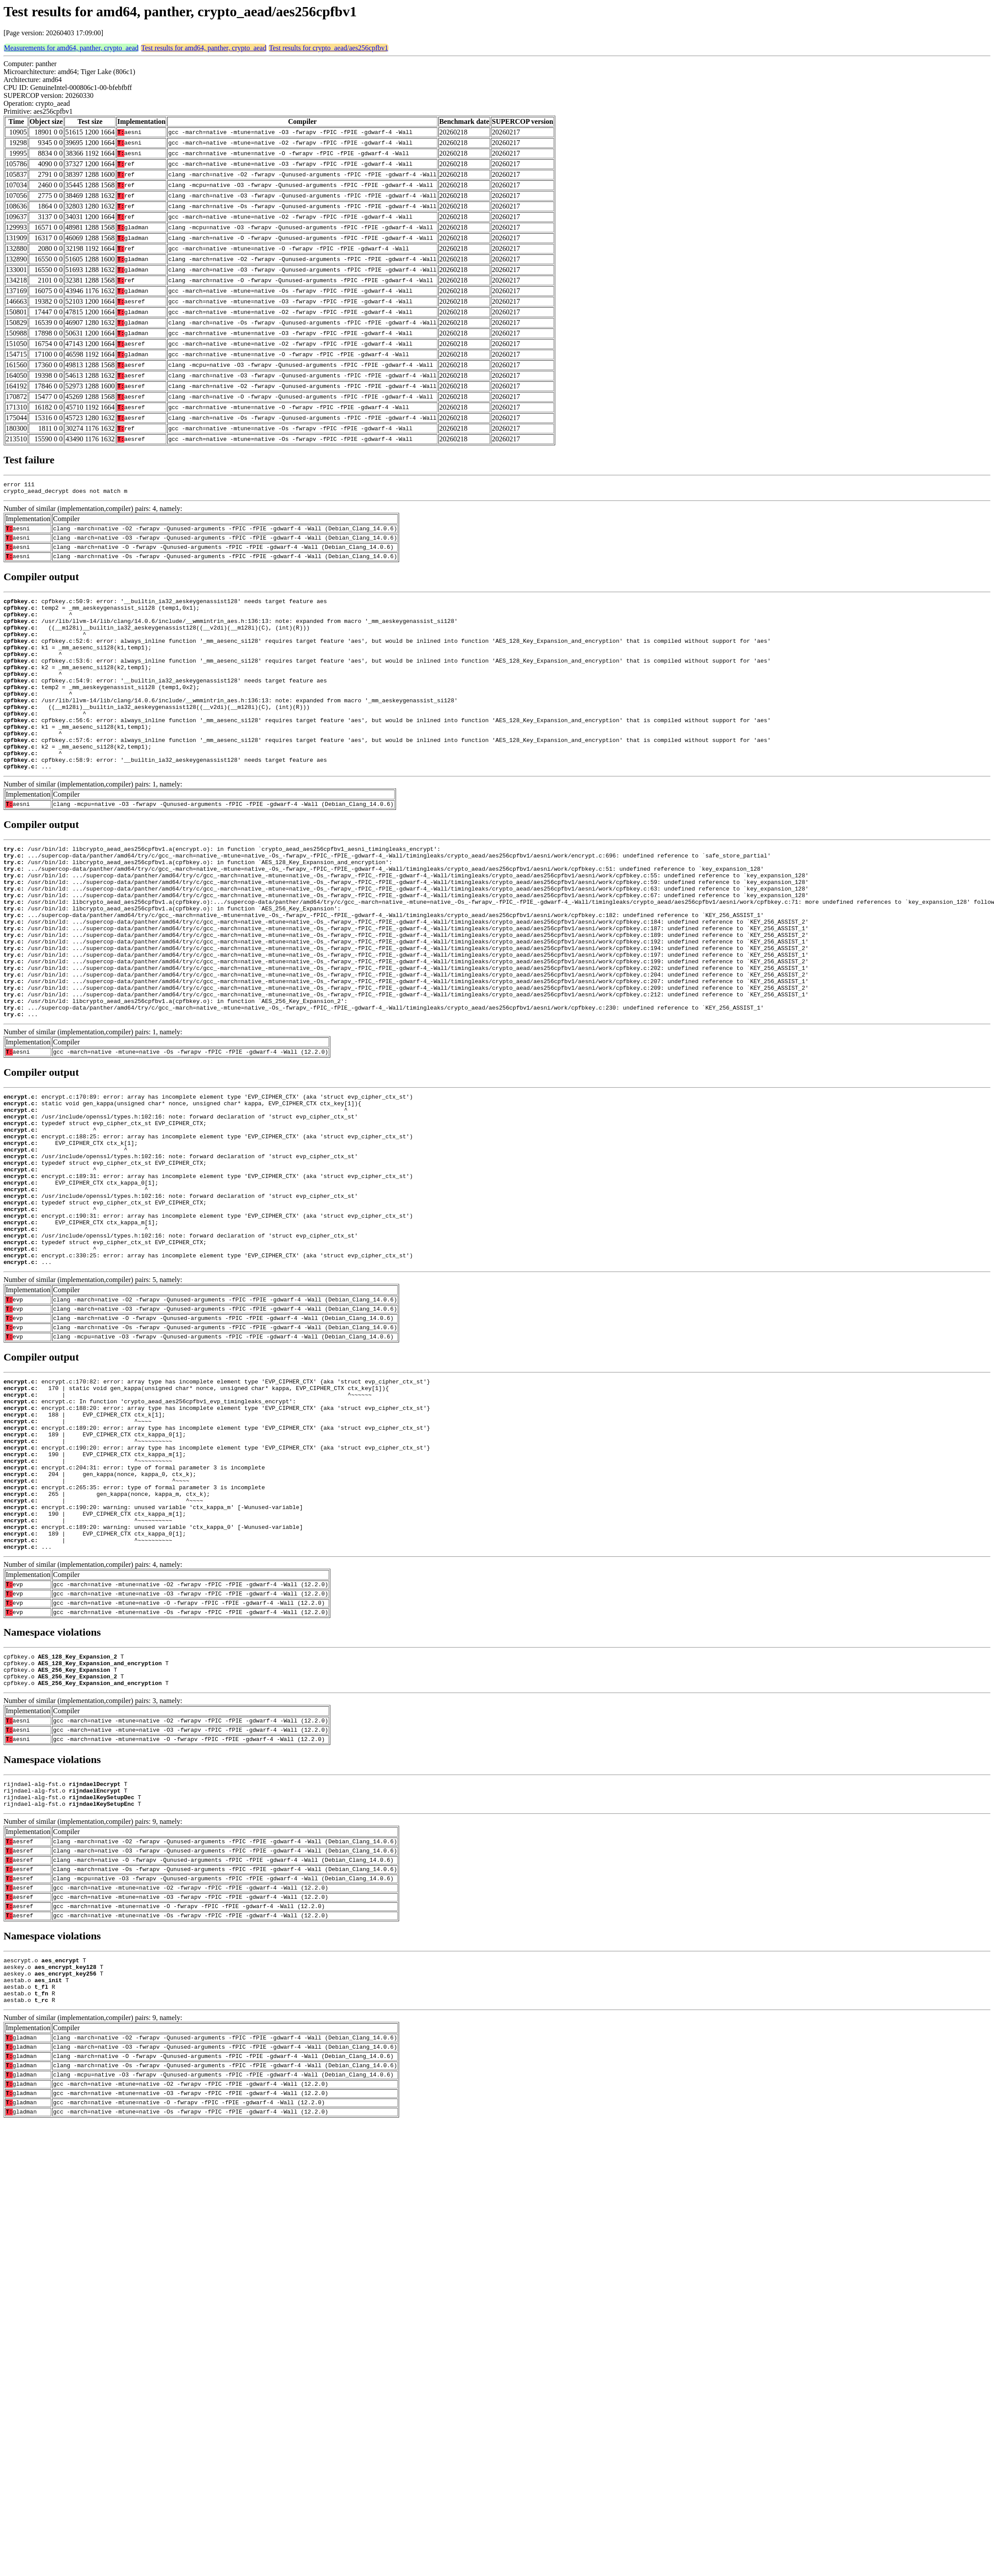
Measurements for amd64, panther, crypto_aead (71, 48)
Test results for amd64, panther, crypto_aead (203, 48)
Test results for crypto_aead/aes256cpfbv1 (328, 48)
